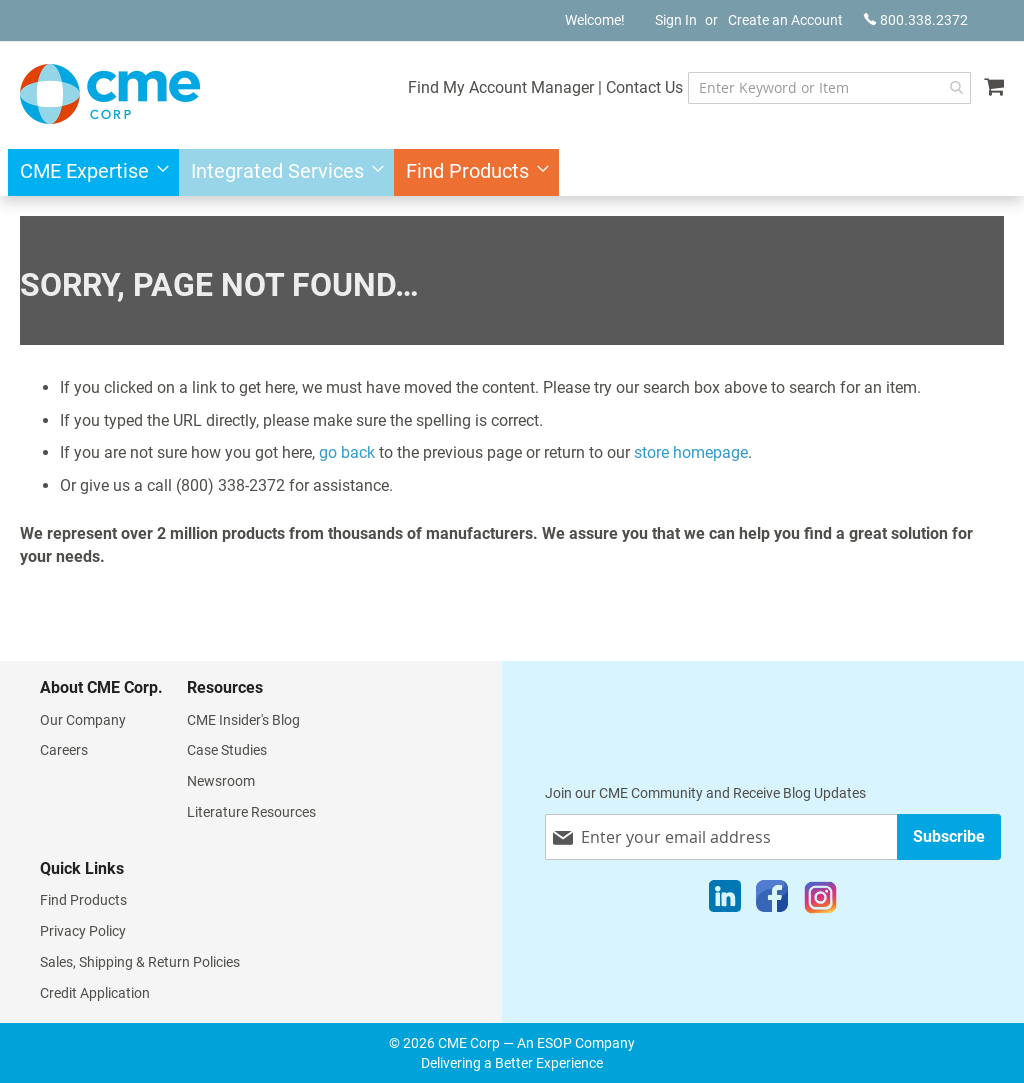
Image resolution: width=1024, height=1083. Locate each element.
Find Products (83, 900)
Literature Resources (251, 812)
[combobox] (829, 88)
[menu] (512, 172)
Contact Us (644, 87)
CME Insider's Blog (243, 720)
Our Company (83, 720)
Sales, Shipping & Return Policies (140, 962)
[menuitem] (88, 172)
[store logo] (110, 94)
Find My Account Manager (501, 87)
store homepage (691, 452)
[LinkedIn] (725, 901)
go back (347, 452)
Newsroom (221, 781)
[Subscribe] (949, 836)
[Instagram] (820, 901)
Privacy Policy (83, 931)
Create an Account (785, 20)
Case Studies (227, 750)
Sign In (676, 20)
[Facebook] (772, 901)
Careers (64, 750)
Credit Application (95, 993)
